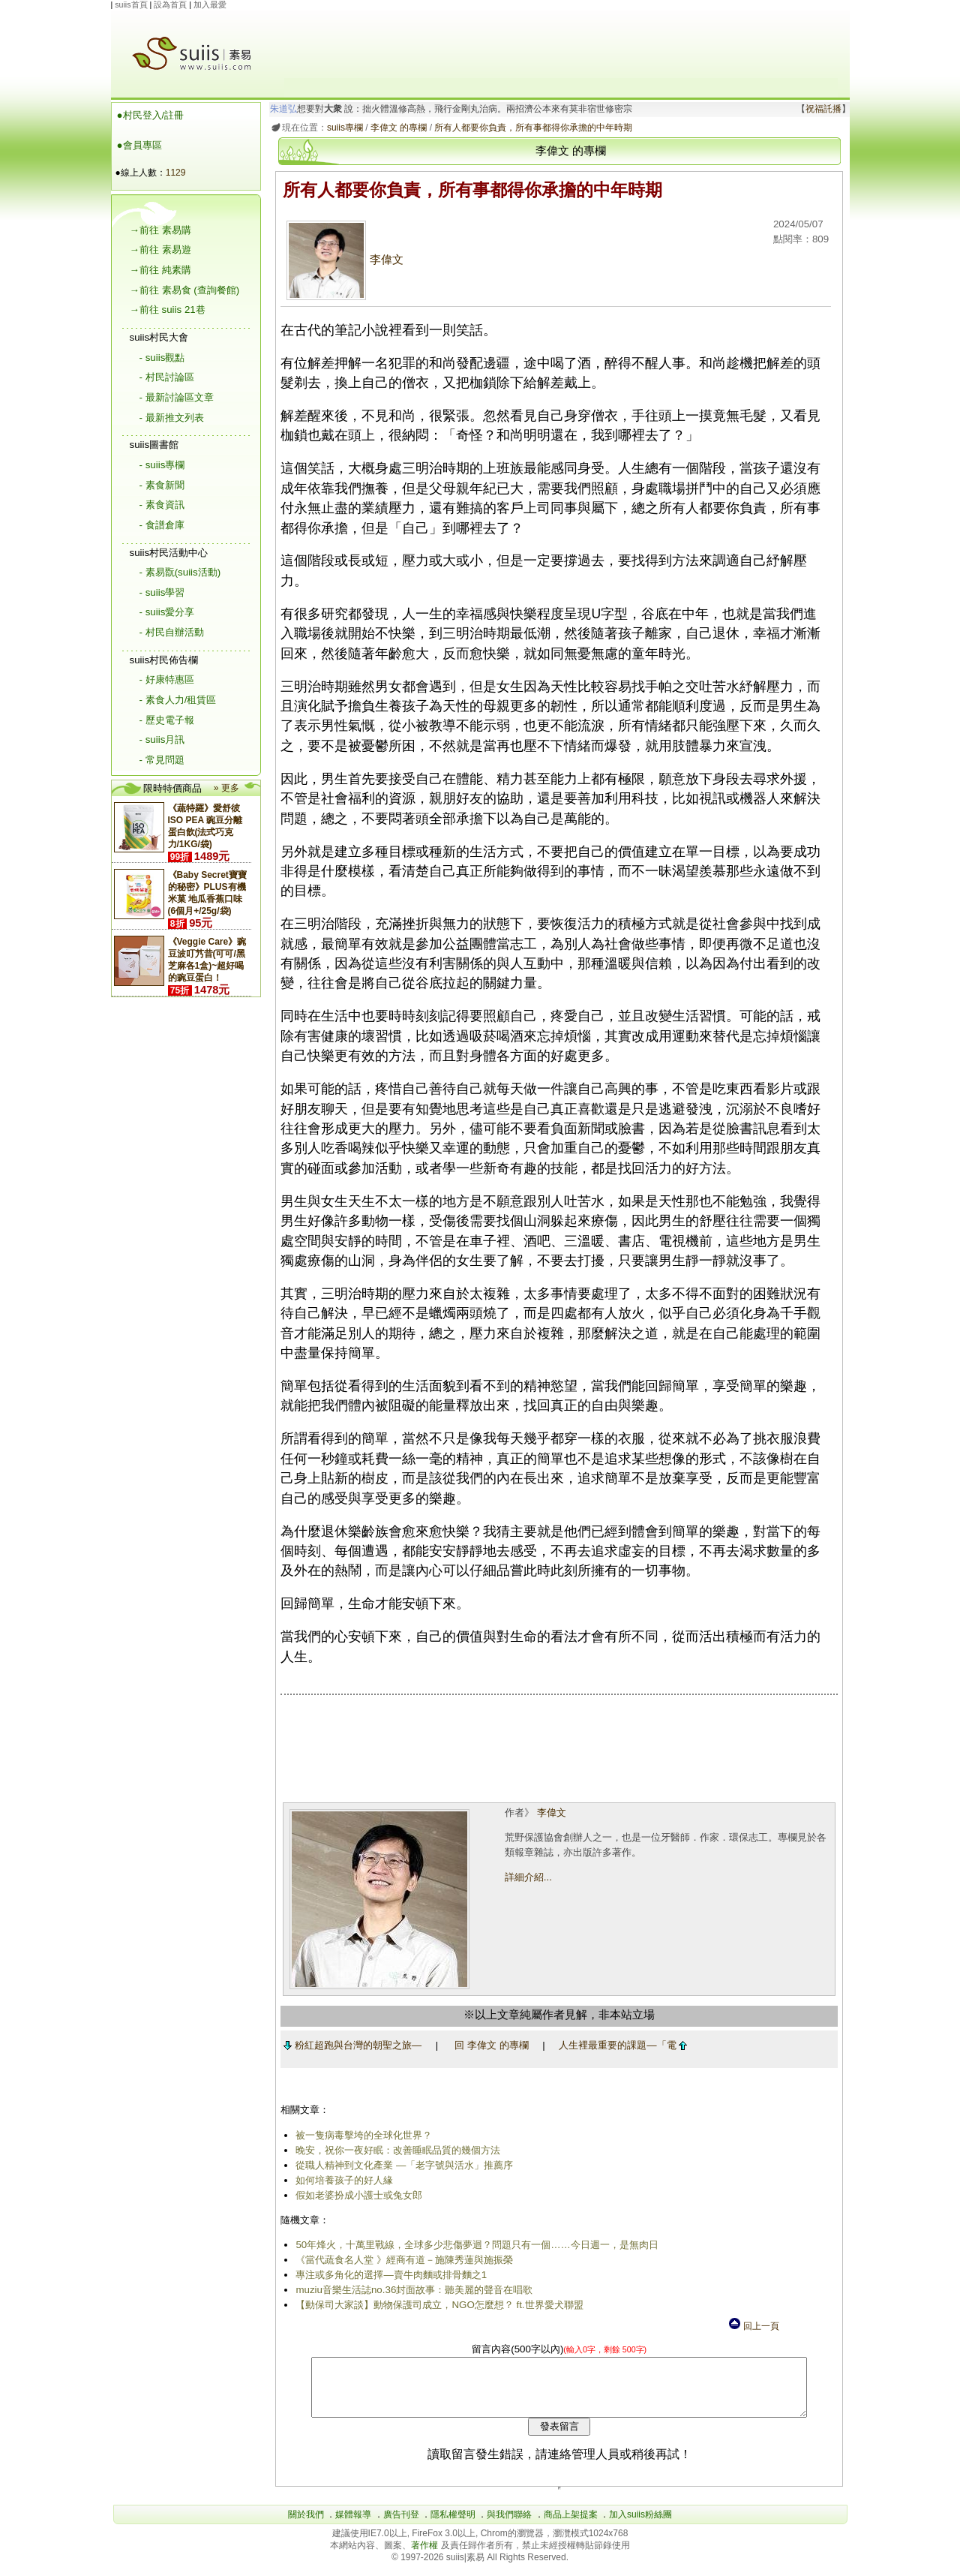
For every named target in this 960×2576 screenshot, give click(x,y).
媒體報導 (353, 2525)
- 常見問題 (162, 759)
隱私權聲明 (453, 2525)
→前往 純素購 (160, 269)
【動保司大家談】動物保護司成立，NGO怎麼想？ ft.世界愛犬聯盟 (436, 2304)
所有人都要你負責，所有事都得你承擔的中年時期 (531, 127)
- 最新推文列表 (172, 417)
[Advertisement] (561, 44)
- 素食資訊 (162, 504)
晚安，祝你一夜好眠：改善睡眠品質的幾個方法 (395, 2150)
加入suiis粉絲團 (640, 2525)
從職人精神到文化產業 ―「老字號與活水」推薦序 (402, 2165)
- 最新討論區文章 (177, 397)
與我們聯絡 (509, 2525)
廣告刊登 (401, 2525)
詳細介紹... (526, 1877)
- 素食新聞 (162, 485)
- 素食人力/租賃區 (178, 699)
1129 (176, 172)
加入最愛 (210, 4)
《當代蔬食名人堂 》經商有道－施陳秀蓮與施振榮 (402, 2259)
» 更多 (226, 788)
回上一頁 (753, 2326)
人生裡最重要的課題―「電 (620, 2045)
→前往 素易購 (160, 230)
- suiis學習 (162, 592)
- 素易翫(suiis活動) (180, 572)
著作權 (425, 2556)
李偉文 (342, 260)
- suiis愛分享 (167, 612)
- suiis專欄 (162, 464)
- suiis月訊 (162, 739)
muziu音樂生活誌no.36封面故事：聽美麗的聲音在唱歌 (411, 2289)
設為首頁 (170, 4)
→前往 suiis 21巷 (168, 309)
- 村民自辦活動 (172, 632)
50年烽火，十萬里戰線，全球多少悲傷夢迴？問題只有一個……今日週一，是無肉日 (474, 2244)
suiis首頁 (131, 4)
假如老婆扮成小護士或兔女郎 (356, 2195)
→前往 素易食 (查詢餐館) (185, 290)
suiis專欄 (342, 127)
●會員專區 (139, 145)
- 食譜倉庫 (162, 525)
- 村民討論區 (167, 377)
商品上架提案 (571, 2525)
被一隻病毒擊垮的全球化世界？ (361, 2135)
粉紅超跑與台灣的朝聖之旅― (349, 2045)
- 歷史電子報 (167, 720)
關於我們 (306, 2525)
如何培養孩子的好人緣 (342, 2180)
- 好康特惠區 (167, 679)
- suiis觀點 (162, 357)
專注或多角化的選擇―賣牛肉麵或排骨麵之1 (388, 2274)
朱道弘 (280, 109)
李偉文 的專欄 (396, 127)
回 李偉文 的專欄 (489, 2045)
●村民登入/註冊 (150, 115)
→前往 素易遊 (160, 249)
